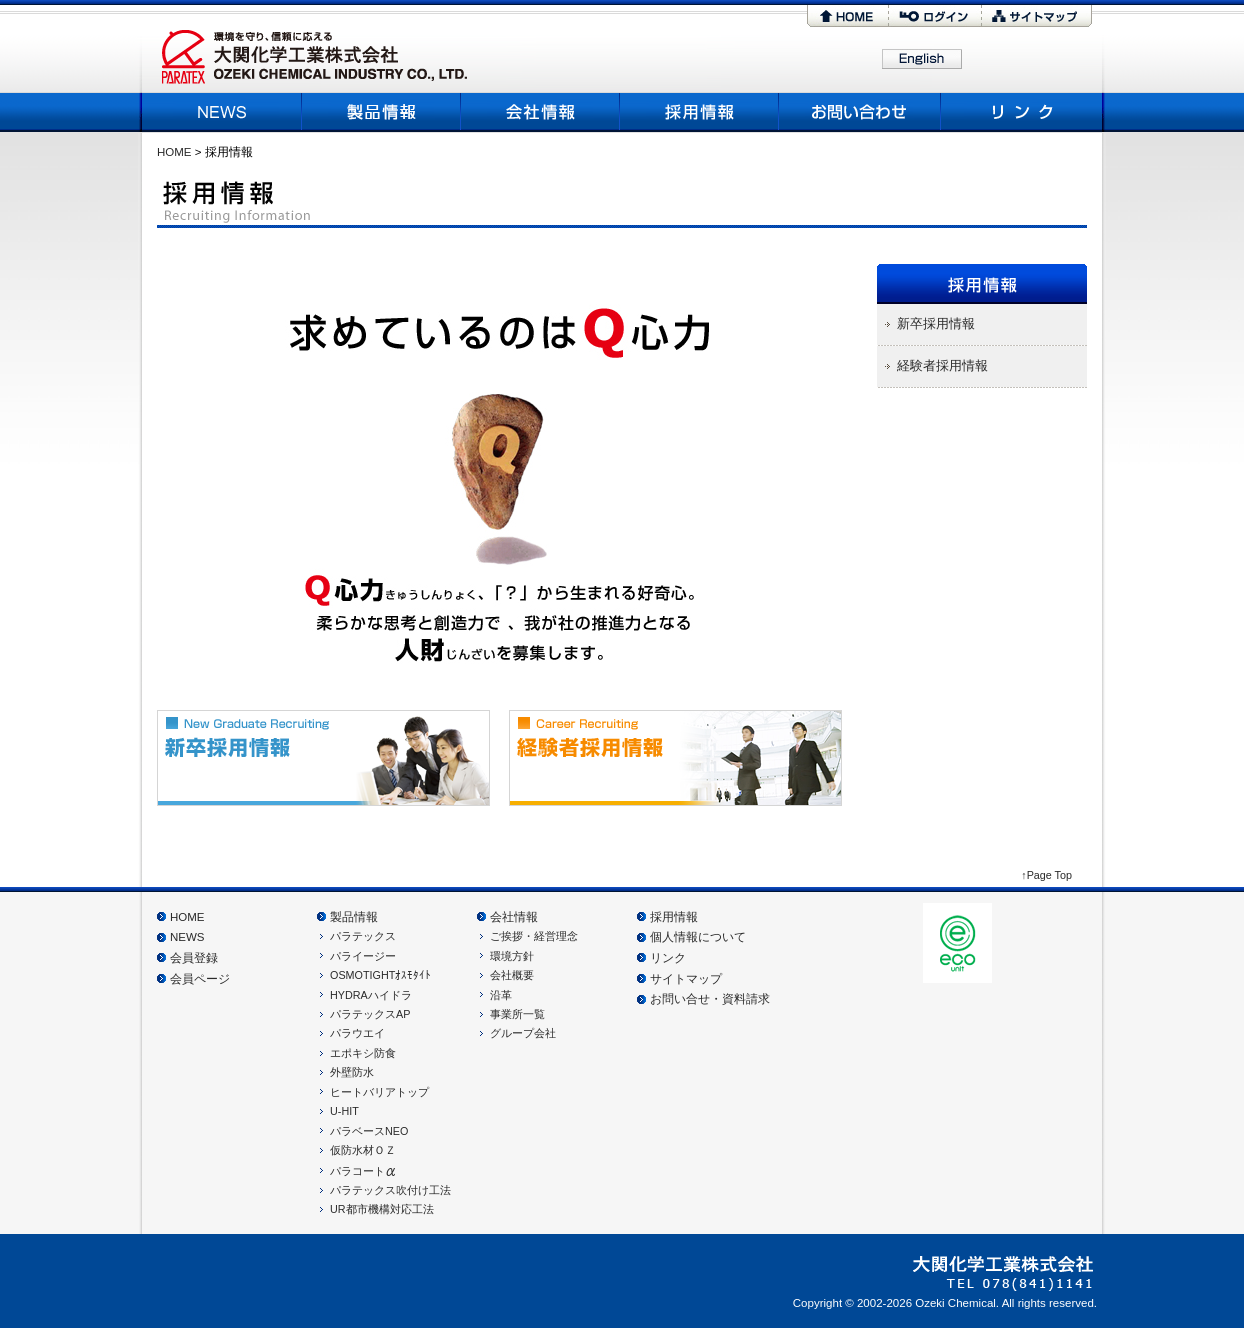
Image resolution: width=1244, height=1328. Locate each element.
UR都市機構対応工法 (382, 1209)
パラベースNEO (369, 1131)
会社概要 (540, 111)
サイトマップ (1037, 16)
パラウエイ (357, 1033)
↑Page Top (1046, 875)
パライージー (363, 956)
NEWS (224, 111)
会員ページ (200, 979)
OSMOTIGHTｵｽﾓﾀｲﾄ (380, 975)
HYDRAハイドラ (371, 995)
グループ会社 (523, 1033)
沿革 (501, 995)
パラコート (363, 1171)
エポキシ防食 (363, 1053)
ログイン (935, 16)
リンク (1019, 111)
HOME (847, 16)
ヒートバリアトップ (379, 1092)
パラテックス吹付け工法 (390, 1190)
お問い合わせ (860, 111)
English (922, 60)
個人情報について (698, 937)
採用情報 (699, 111)
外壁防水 (352, 1072)
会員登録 (194, 958)
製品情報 (381, 111)
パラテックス (363, 936)
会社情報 (514, 917)
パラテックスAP (370, 1014)
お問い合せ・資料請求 (710, 999)
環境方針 (512, 956)
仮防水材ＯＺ (363, 1150)
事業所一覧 (517, 1014)
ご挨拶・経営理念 (534, 936)
